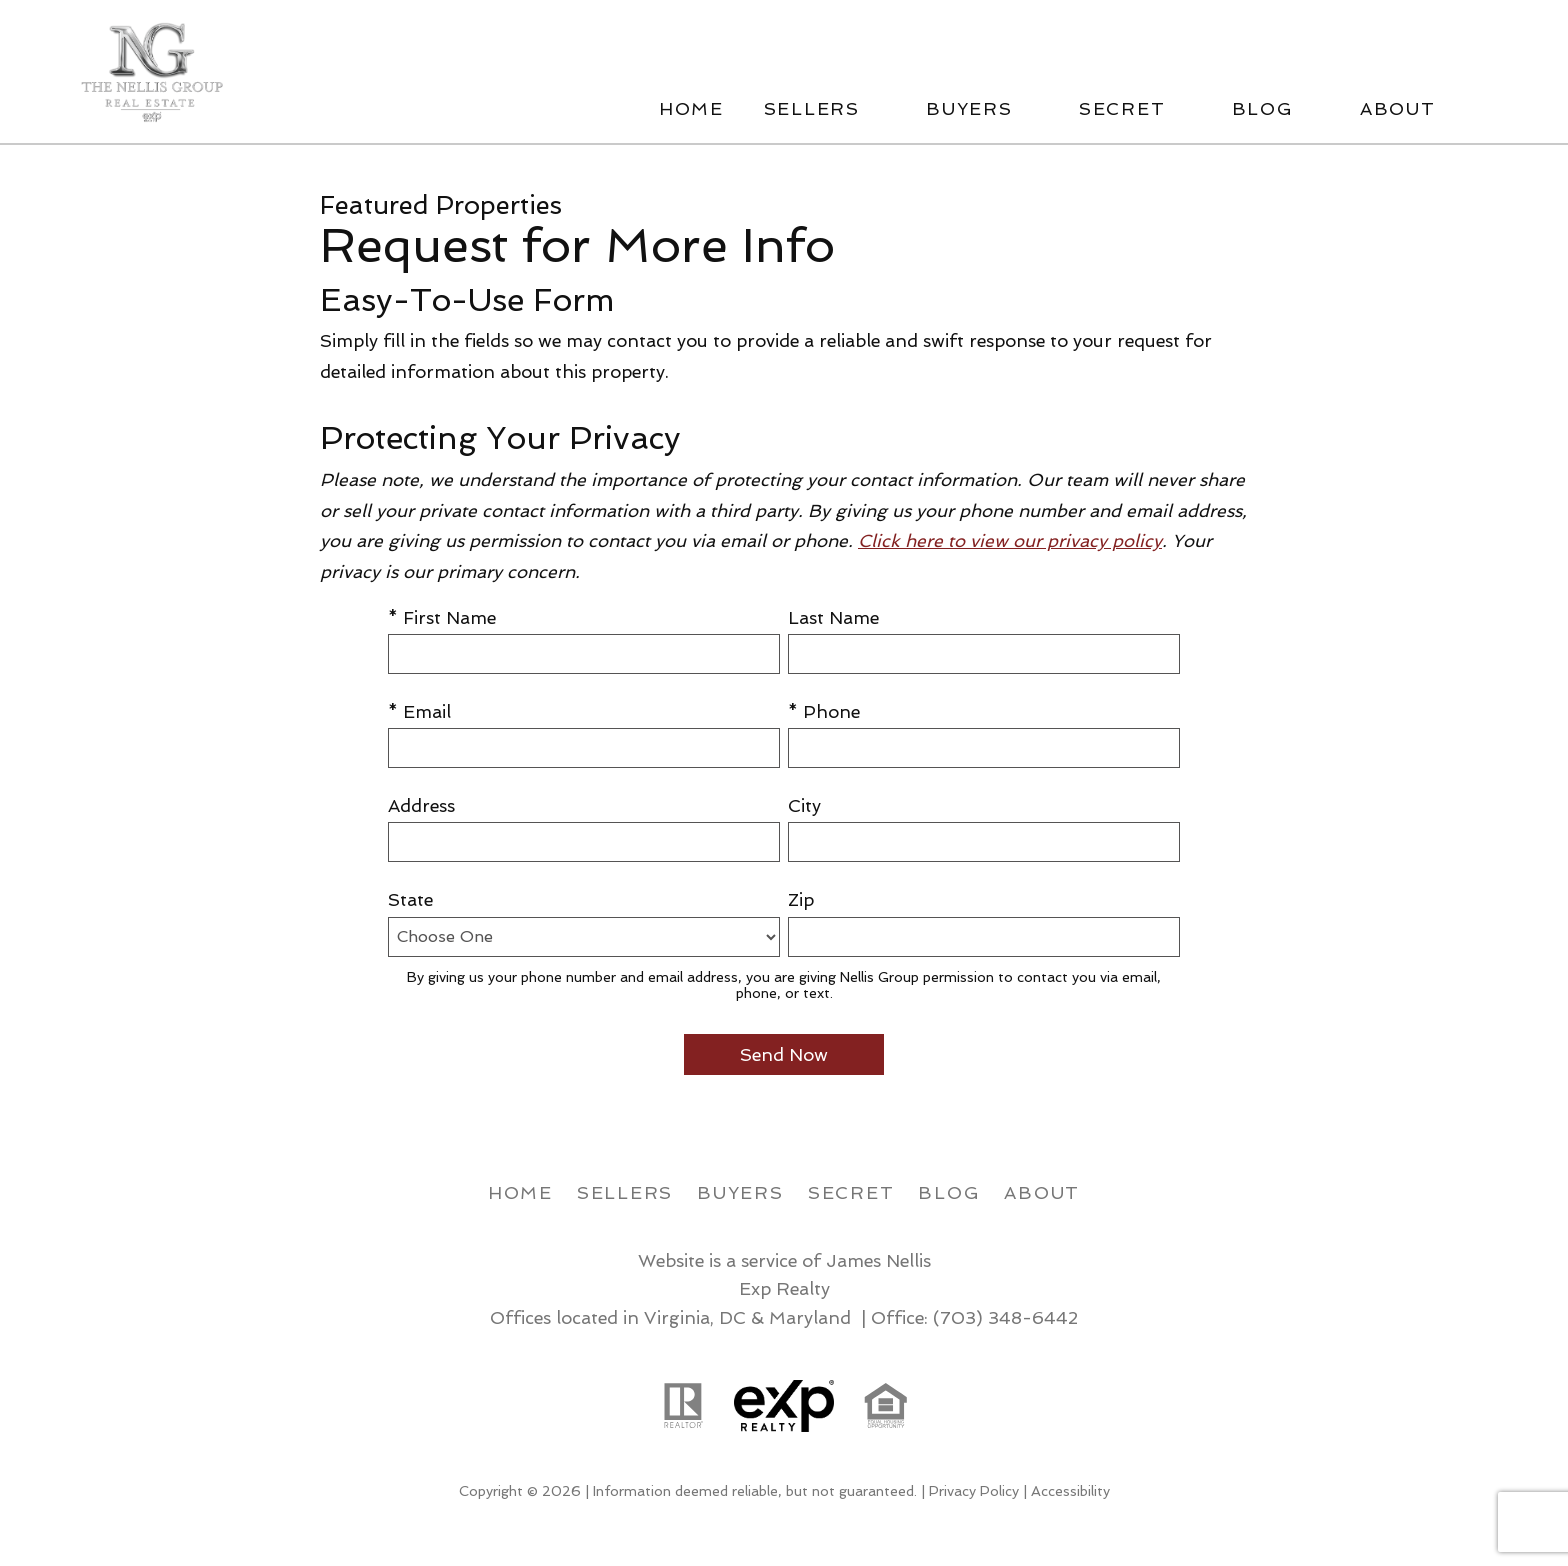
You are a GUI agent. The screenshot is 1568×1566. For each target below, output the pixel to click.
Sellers (625, 1192)
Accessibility (1070, 1491)
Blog (949, 1192)
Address (421, 805)
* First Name (442, 617)
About (1042, 1192)
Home (691, 109)
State (410, 899)
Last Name (833, 617)
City (804, 805)
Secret (851, 1192)
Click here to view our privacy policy (1010, 540)
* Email (419, 711)
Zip (801, 899)
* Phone (824, 711)
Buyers (740, 1192)
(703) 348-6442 (1005, 1317)
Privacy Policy (974, 1491)
